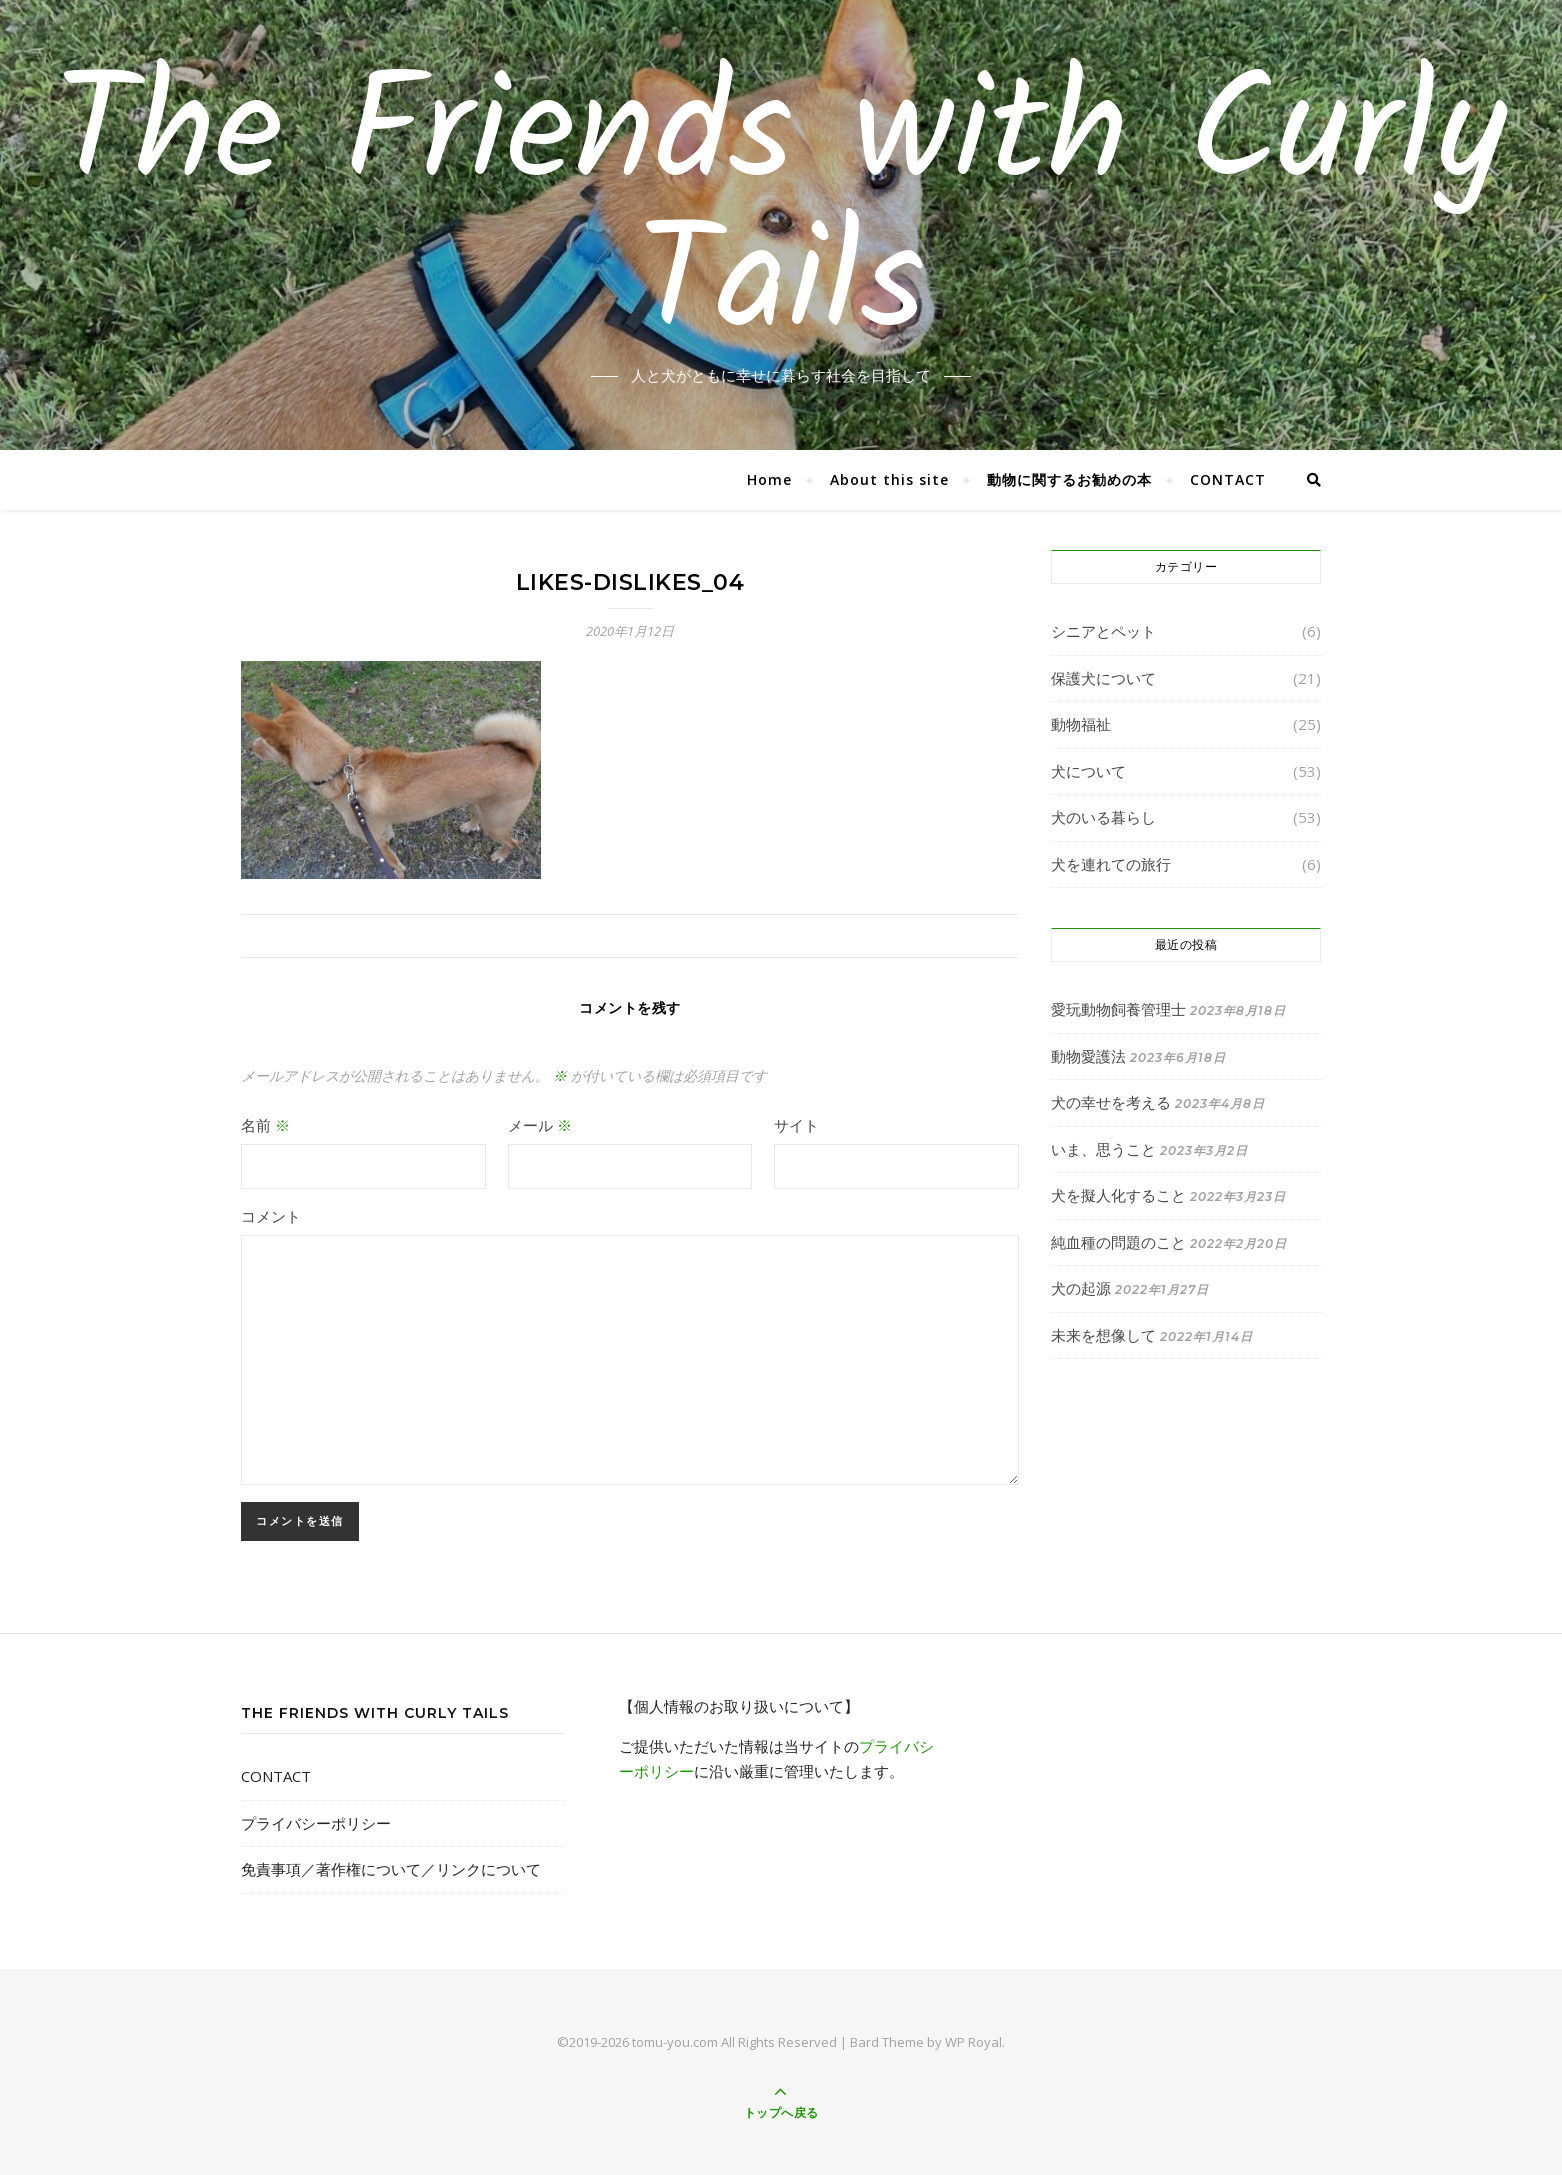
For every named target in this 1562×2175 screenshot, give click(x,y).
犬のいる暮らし (1103, 817)
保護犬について (1103, 678)
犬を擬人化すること (1118, 1195)
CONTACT (1228, 479)
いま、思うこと (1103, 1149)
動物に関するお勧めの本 (1069, 479)
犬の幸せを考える (1111, 1102)
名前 (265, 1125)
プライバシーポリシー (316, 1823)
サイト (796, 1125)
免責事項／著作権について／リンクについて (391, 1869)
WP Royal (973, 2042)
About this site (889, 479)
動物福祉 (1081, 724)
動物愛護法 (1088, 1056)
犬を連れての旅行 (1111, 864)
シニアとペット (1103, 631)
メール (540, 1125)
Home (769, 479)
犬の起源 (1081, 1288)
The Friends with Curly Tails (781, 213)
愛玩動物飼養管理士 (1118, 1009)
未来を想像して (1103, 1335)
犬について (1088, 771)
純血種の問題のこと (1118, 1242)
